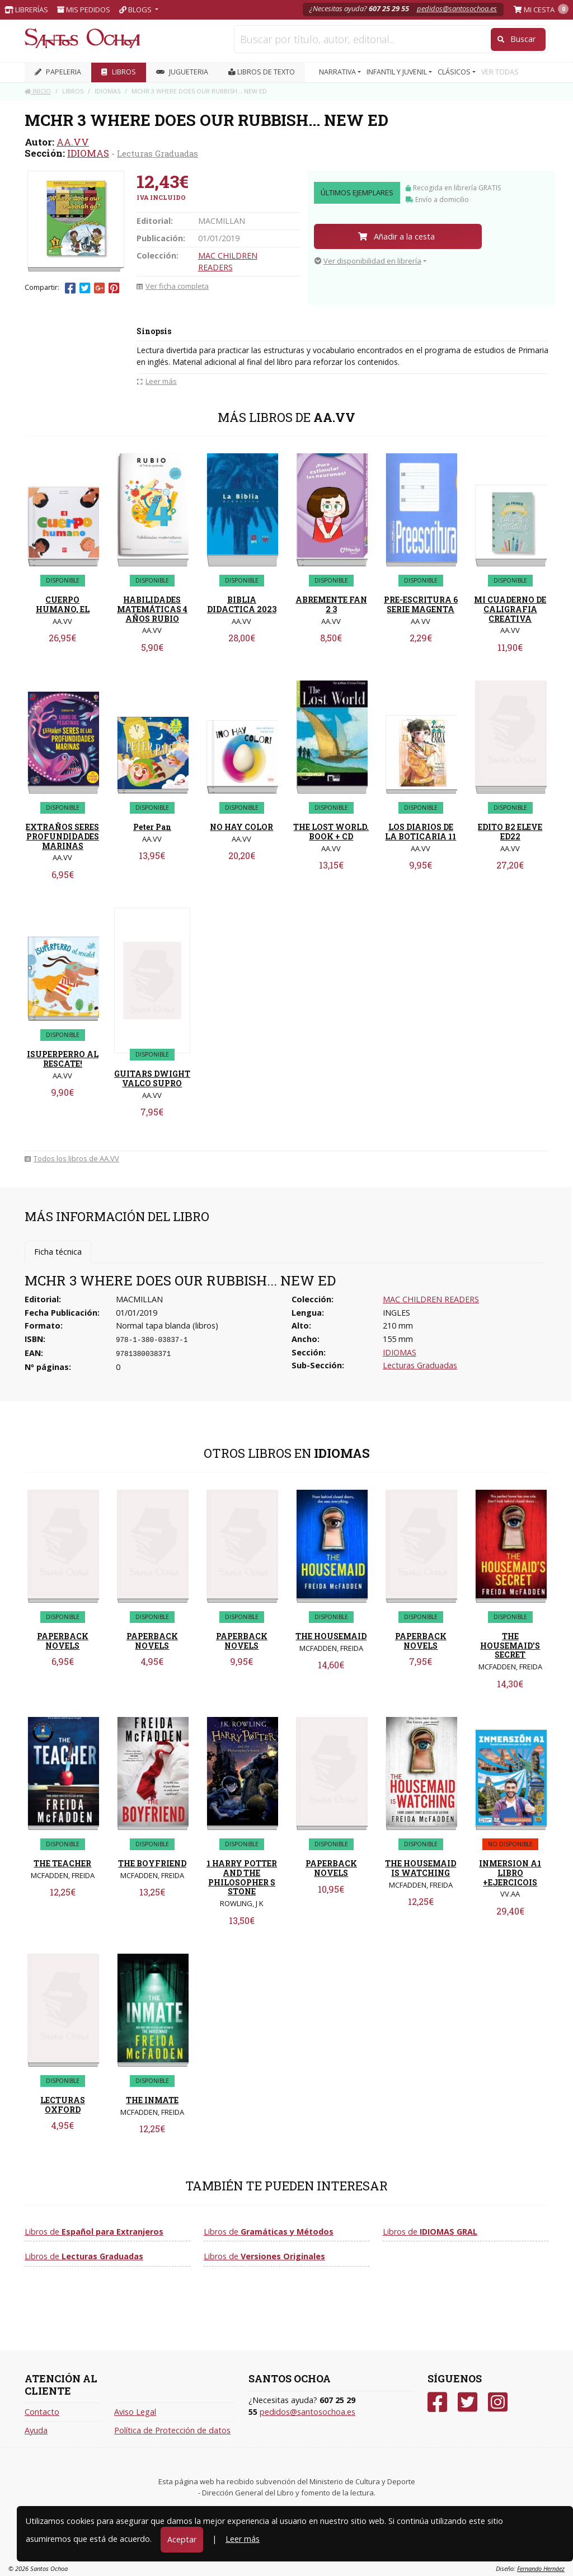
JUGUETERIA (182, 72)
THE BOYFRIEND (152, 1863)
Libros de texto (261, 72)
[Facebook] (437, 2402)
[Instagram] (498, 2402)
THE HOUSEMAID (331, 1636)
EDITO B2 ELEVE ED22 (510, 832)
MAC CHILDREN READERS (431, 1299)
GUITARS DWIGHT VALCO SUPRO (152, 1078)
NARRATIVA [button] (338, 72)
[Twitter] (467, 2402)
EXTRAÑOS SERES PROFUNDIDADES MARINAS (62, 836)
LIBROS (118, 72)
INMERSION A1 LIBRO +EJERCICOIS (510, 1873)
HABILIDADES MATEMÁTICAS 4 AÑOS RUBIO (152, 609)
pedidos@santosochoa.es (457, 8)
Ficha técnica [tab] (58, 1251)
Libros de (94, 2231)
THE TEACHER (62, 1863)
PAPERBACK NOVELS (62, 1641)
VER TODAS (500, 72)
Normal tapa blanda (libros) (167, 1325)
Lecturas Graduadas (157, 153)
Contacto (42, 2411)
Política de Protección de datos (172, 2430)
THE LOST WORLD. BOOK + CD (331, 832)
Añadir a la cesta (396, 236)
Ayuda (36, 2430)
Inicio (38, 91)
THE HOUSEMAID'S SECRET (510, 1645)
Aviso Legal (135, 2411)
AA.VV (73, 141)
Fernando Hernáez (541, 2568)
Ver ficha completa (173, 286)
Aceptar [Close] (181, 2539)
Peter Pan (152, 827)
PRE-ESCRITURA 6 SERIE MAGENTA (421, 604)
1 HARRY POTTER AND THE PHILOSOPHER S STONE (241, 1877)
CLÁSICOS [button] (455, 72)
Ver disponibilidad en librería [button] (367, 261)
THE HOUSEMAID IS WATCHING (420, 1868)
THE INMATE (152, 2100)
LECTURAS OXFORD (62, 2105)
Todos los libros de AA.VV (72, 1158)
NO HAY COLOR (241, 827)
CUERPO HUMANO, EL (63, 604)
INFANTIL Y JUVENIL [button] (398, 72)
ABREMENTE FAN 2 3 (331, 604)
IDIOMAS (88, 153)
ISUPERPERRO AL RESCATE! (62, 1059)
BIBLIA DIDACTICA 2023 (241, 604)
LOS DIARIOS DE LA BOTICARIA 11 (420, 832)
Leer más (243, 2538)
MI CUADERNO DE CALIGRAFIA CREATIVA (510, 609)
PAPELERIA (58, 72)
